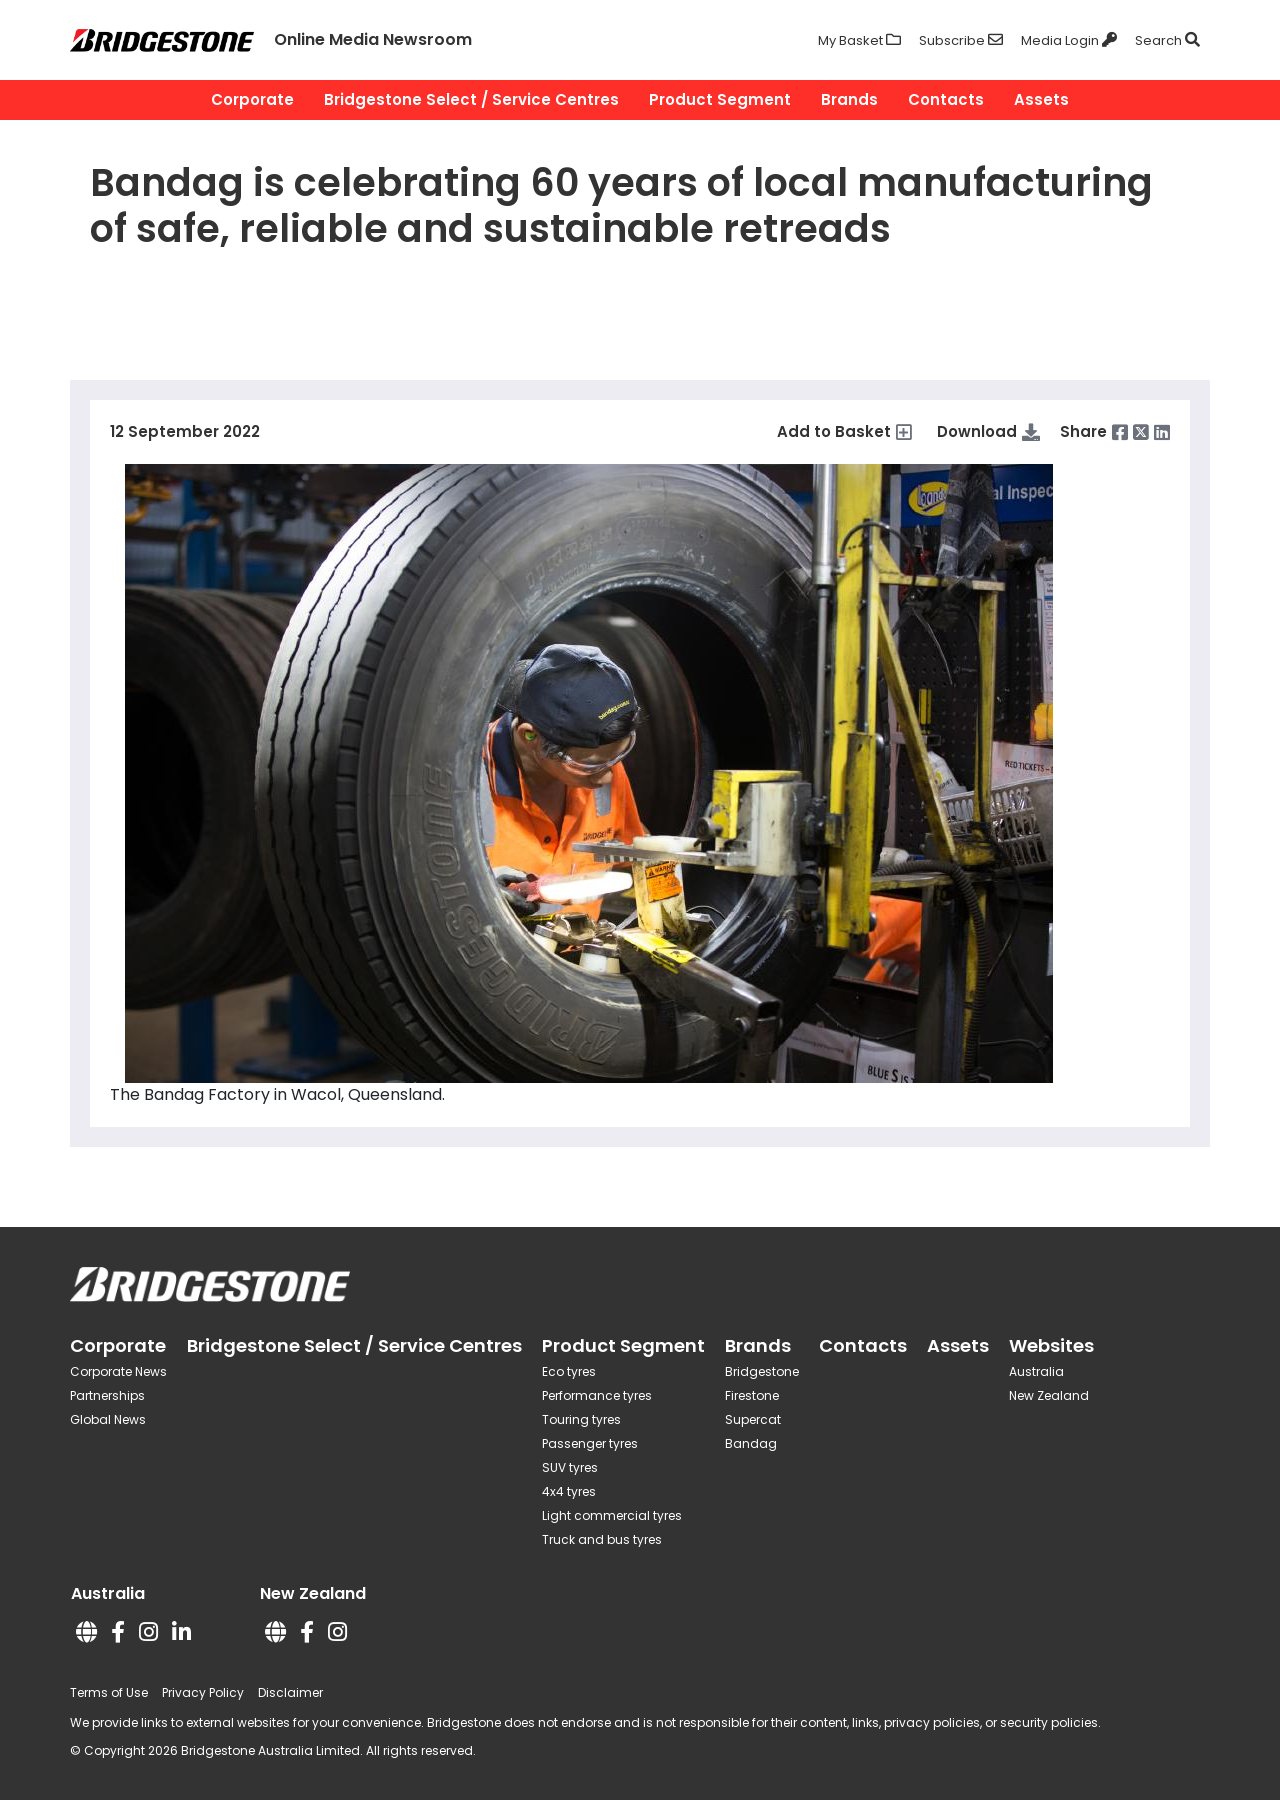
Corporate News (118, 1371)
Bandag (751, 1443)
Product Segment (720, 99)
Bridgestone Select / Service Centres (471, 99)
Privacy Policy (203, 1692)
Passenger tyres (590, 1443)
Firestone (752, 1395)
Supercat (753, 1419)
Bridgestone (762, 1371)
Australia (1036, 1371)
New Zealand (1049, 1395)
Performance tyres (597, 1395)
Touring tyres (581, 1419)
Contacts (946, 99)
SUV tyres (570, 1467)
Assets (1041, 99)
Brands (849, 99)
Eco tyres (569, 1371)
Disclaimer (290, 1692)
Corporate (252, 99)
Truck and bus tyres (602, 1539)
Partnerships (107, 1395)
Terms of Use (109, 1692)
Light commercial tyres (612, 1515)
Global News (108, 1419)
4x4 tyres (569, 1491)
